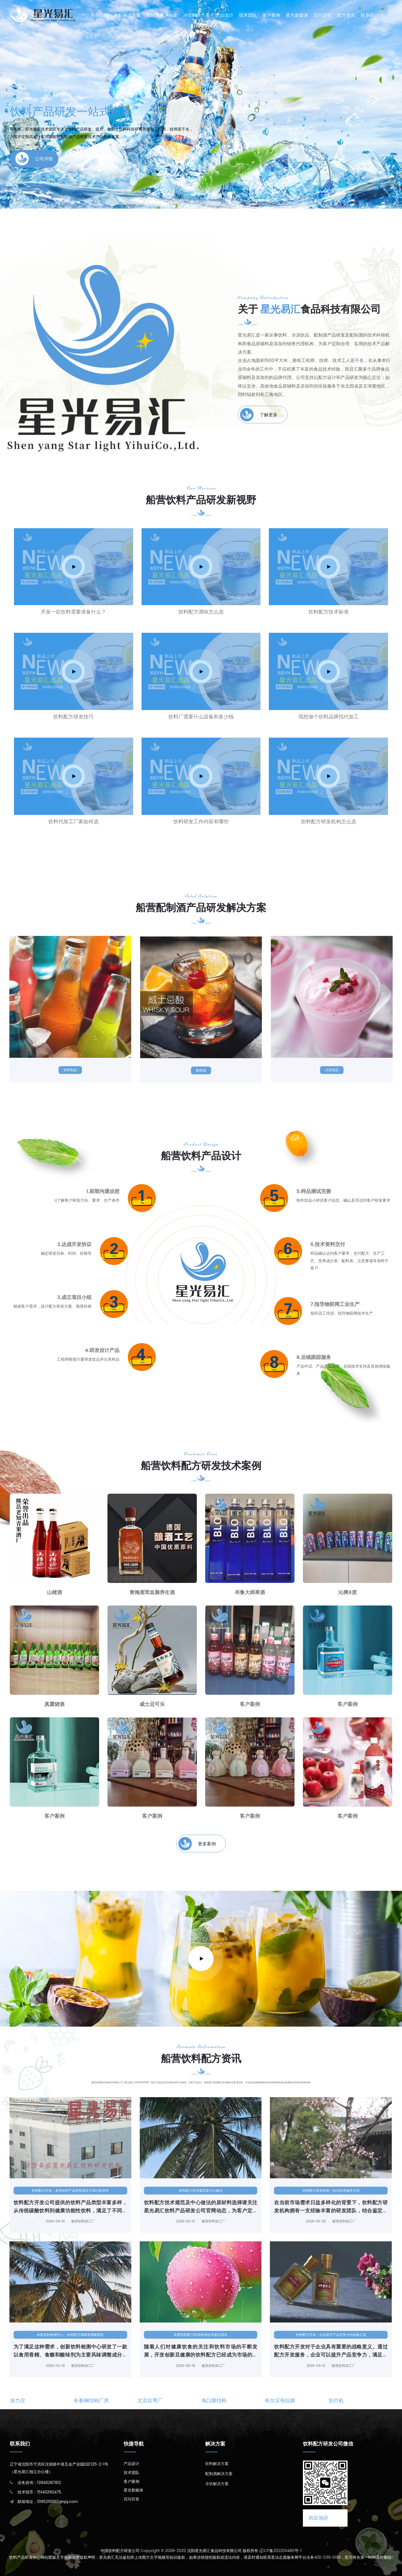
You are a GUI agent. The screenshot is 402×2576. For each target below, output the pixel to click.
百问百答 (323, 15)
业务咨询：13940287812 (39, 2482)
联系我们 (370, 15)
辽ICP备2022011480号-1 (280, 2550)
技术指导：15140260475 (39, 2492)
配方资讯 (346, 15)
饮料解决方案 (127, 15)
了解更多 (258, 414)
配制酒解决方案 (162, 15)
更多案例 (197, 1843)
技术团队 (248, 15)
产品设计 (224, 15)
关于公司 (99, 15)
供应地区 (318, 2517)
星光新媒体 (297, 15)
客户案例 (271, 15)
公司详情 (34, 158)
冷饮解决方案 (196, 15)
